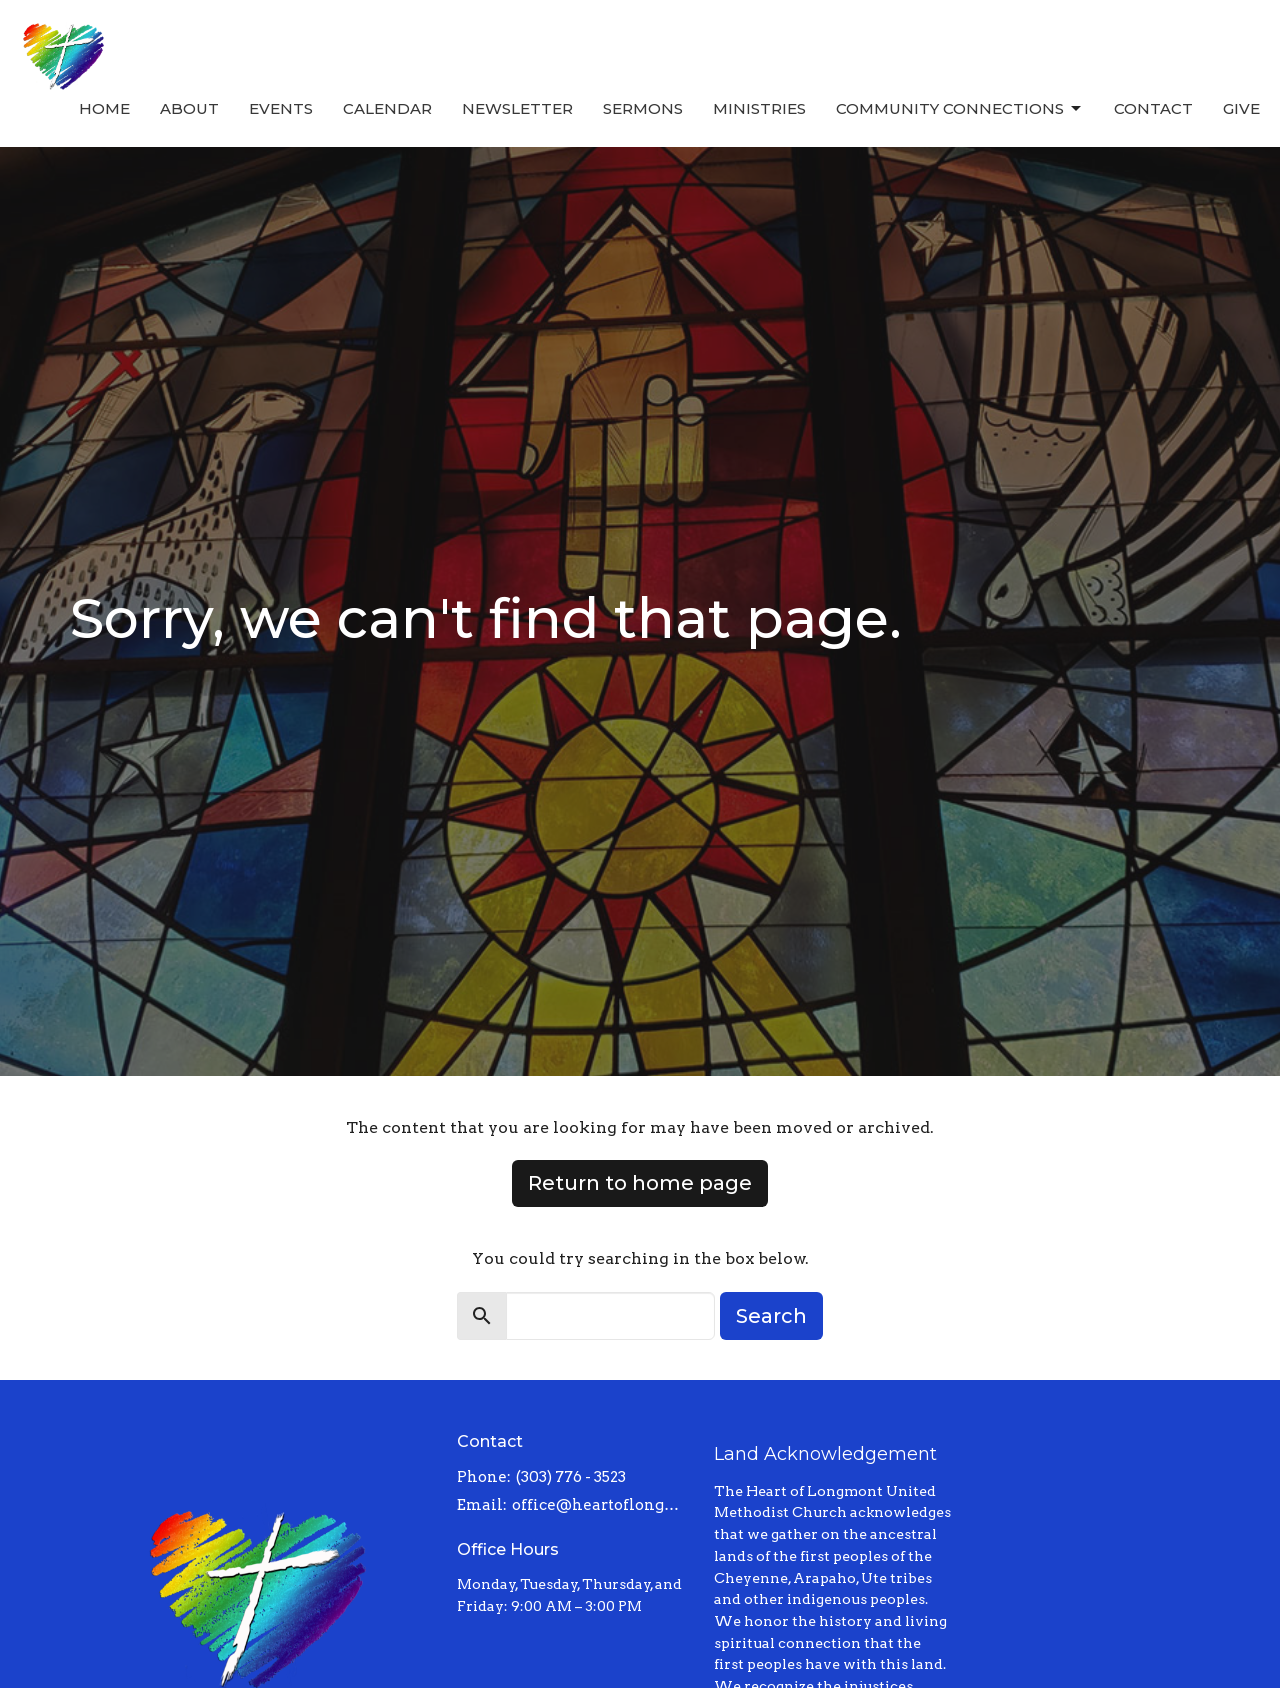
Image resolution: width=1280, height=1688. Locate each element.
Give (1241, 108)
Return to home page (640, 1183)
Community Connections (960, 109)
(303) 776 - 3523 (571, 1477)
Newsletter (517, 108)
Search (771, 1316)
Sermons (643, 108)
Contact (1153, 108)
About (189, 108)
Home (104, 108)
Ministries (759, 108)
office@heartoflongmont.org (603, 1505)
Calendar (387, 108)
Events (281, 108)
